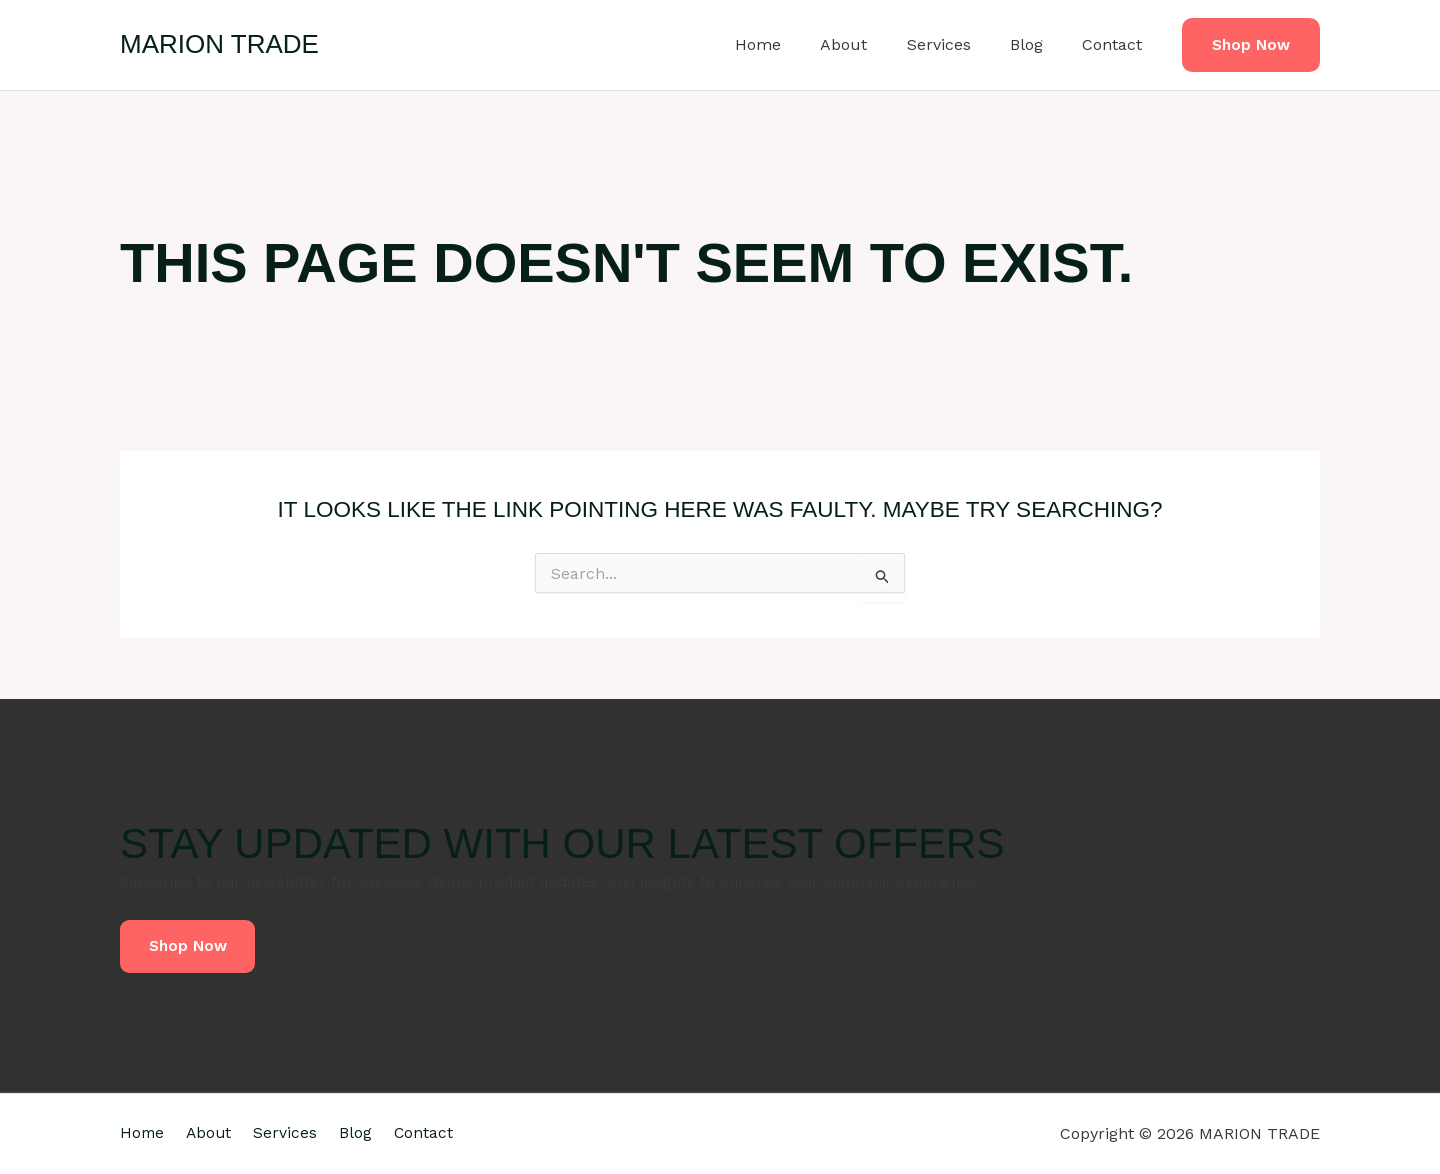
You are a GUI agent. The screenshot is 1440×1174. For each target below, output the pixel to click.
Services (957, 44)
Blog (1037, 44)
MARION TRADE (219, 44)
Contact (1116, 44)
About (869, 44)
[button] (1251, 45)
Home (791, 44)
